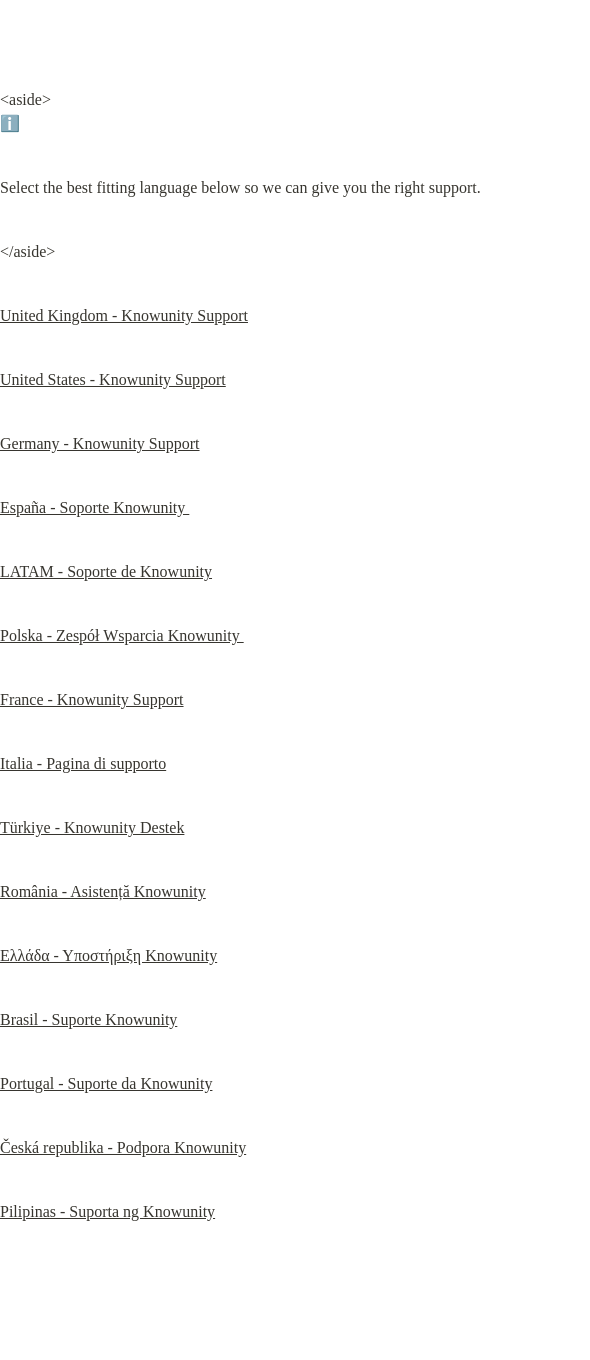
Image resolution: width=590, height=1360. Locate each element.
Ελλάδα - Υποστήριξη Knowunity (108, 955)
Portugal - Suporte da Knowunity (106, 1083)
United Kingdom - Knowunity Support (124, 315)
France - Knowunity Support (92, 699)
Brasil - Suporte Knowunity (88, 1019)
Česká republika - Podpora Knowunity (123, 1147)
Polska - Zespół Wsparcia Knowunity (122, 635)
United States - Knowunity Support (113, 379)
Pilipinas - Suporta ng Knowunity (107, 1211)
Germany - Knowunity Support (100, 443)
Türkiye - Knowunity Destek (92, 827)
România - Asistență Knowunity (103, 891)
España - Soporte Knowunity (94, 507)
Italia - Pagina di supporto (83, 763)
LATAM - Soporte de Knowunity (106, 571)
